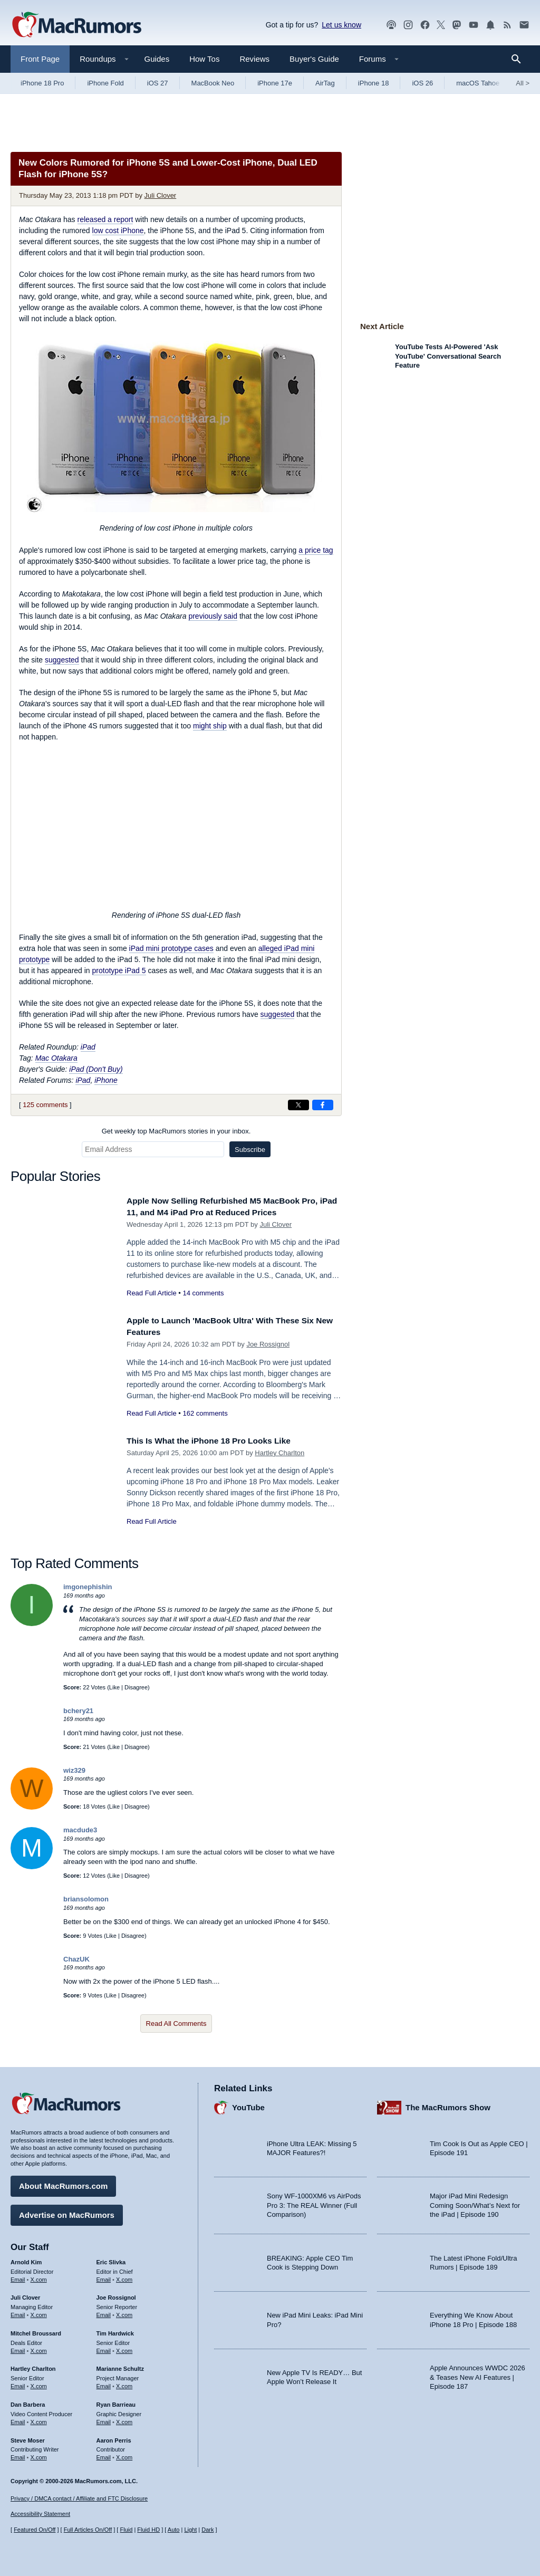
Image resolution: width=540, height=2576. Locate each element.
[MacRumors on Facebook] (425, 25)
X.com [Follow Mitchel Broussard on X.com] (39, 2348)
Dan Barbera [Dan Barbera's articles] (28, 2402)
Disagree (136, 1687)
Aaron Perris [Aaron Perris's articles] (114, 2437)
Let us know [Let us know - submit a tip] (341, 25)
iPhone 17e (274, 83)
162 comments (204, 1413)
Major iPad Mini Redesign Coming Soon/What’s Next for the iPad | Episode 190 (475, 2202)
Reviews (254, 58)
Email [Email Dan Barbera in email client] (18, 2419)
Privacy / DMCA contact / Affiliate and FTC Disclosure (79, 2498)
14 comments (203, 1293)
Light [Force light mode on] (190, 2529)
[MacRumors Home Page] (76, 25)
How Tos (204, 58)
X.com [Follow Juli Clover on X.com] (39, 2312)
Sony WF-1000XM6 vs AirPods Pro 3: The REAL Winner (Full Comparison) (314, 2202)
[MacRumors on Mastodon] (456, 25)
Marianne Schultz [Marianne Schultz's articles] (120, 2366)
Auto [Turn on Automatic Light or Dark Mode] (174, 2529)
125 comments (45, 1105)
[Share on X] (298, 1105)
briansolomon (86, 1899)
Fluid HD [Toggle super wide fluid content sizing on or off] (148, 2529)
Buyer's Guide (314, 58)
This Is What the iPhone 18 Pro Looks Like (217, 1441)
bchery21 (78, 1711)
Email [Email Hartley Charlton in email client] (18, 2383)
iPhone (106, 1080)
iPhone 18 (373, 83)
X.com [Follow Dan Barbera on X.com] (39, 2419)
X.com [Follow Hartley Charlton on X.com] (39, 2383)
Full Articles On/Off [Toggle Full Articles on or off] (88, 2529)
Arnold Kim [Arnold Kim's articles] (26, 2259)
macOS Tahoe (477, 83)
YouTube (248, 2104)
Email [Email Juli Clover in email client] (18, 2312)
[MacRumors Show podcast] (391, 25)
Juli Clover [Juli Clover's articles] (25, 2295)
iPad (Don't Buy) (96, 1069)
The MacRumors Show (448, 2104)
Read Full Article (152, 1293)
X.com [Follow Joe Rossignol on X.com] (124, 2312)
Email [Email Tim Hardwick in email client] (104, 2348)
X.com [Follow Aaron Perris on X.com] (124, 2455)
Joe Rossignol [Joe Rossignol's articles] (116, 2295)
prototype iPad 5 (119, 970)
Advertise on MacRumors (66, 2212)
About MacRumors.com (63, 2183)
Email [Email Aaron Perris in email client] (104, 2455)
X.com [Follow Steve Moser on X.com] (39, 2455)
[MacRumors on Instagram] (408, 25)
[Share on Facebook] (322, 1105)
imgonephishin (87, 1587)
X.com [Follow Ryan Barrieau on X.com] (124, 2419)
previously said (212, 616)
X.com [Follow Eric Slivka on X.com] (124, 2276)
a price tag (315, 550)
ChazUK (76, 1959)
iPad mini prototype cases (171, 948)
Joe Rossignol (268, 1344)
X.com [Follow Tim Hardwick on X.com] (124, 2348)
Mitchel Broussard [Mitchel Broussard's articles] (36, 2331)
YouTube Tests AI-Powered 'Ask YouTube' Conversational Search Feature (448, 356)
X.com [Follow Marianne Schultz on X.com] (124, 2383)
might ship (210, 726)
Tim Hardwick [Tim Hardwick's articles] (115, 2331)
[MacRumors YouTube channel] (473, 25)
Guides (157, 58)
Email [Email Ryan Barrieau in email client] (104, 2419)
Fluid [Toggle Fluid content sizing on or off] (126, 2529)
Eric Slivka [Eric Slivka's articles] (111, 2259)
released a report (105, 219)
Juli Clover (160, 195)
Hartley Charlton (279, 1453)
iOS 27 (157, 83)
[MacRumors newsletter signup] (524, 25)
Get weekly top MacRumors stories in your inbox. (176, 1131)
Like (114, 1687)
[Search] (519, 59)
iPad (88, 1047)
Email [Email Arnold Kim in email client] (18, 2276)
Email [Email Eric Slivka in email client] (104, 2276)
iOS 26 (422, 83)
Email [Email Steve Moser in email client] (18, 2455)
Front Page (40, 58)
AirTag (325, 83)
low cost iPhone (118, 230)
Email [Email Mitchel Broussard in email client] (18, 2348)
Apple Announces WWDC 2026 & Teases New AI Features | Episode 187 (477, 2374)
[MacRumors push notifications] (490, 25)
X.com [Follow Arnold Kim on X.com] (39, 2276)
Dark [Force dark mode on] (207, 2529)
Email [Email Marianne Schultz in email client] (104, 2383)
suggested (62, 660)
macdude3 (80, 1830)
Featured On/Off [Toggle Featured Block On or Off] (34, 2529)
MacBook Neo (213, 83)
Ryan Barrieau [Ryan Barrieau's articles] (116, 2402)
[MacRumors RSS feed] (507, 25)
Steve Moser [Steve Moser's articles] (28, 2437)
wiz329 (74, 1770)
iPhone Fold (105, 83)
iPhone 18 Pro (42, 83)
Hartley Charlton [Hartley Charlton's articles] (33, 2366)
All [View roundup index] (522, 83)
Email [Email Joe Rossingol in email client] (104, 2312)
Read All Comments (176, 2023)
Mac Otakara (56, 1058)
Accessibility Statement (40, 2514)
